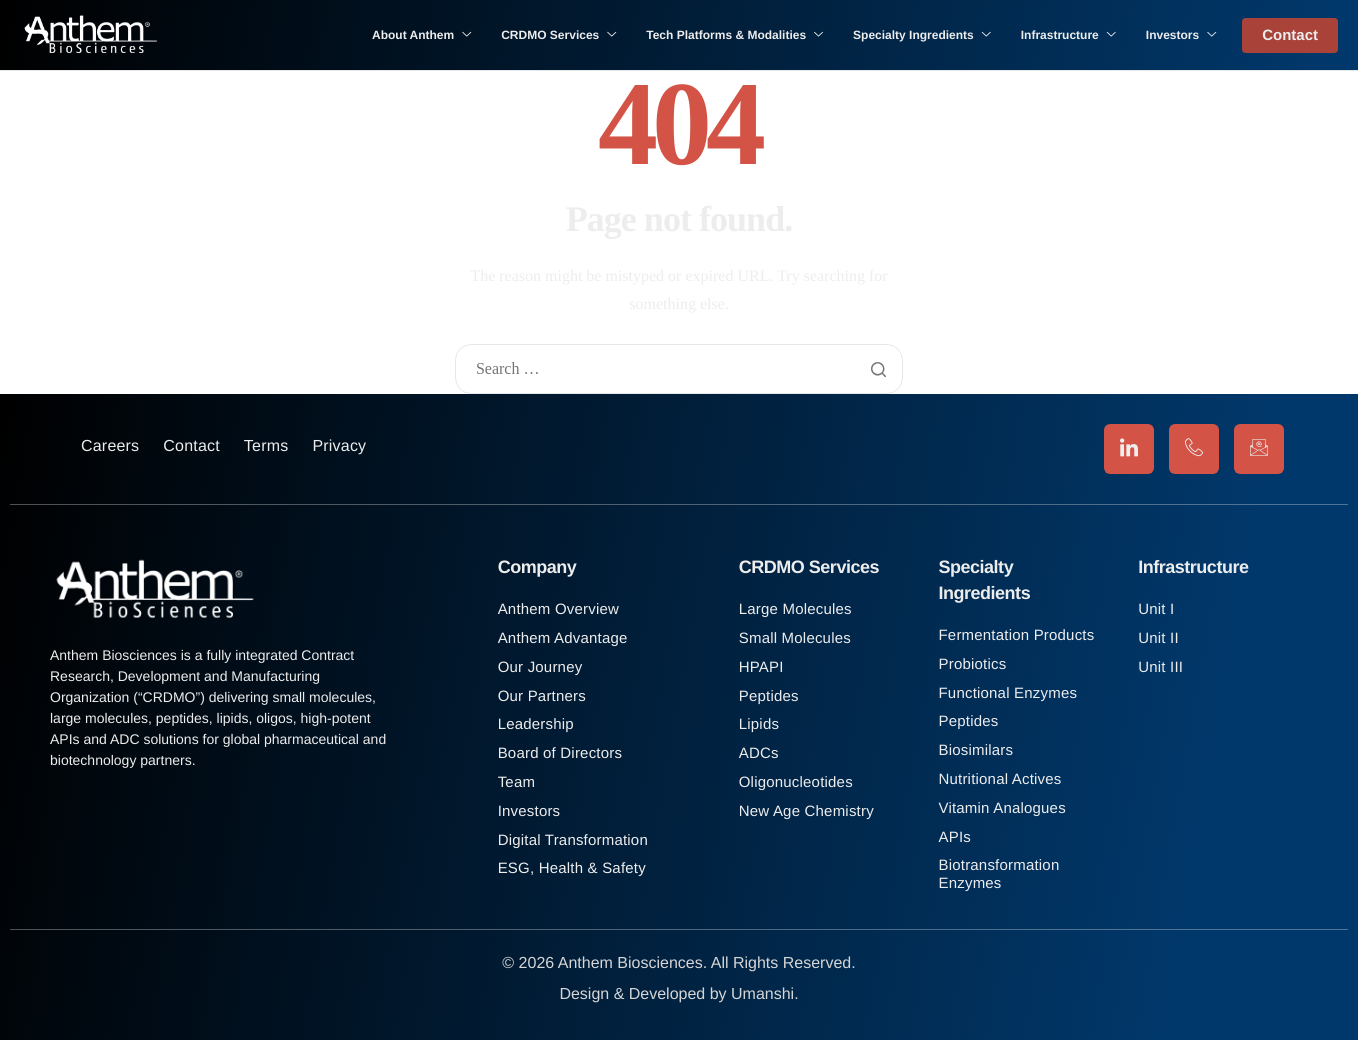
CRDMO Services (558, 35)
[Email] (1259, 449)
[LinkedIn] (1129, 449)
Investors (1181, 35)
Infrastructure (1068, 35)
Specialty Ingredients (922, 35)
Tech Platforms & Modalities (734, 35)
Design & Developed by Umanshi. (678, 994)
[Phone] (1194, 449)
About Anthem (421, 35)
